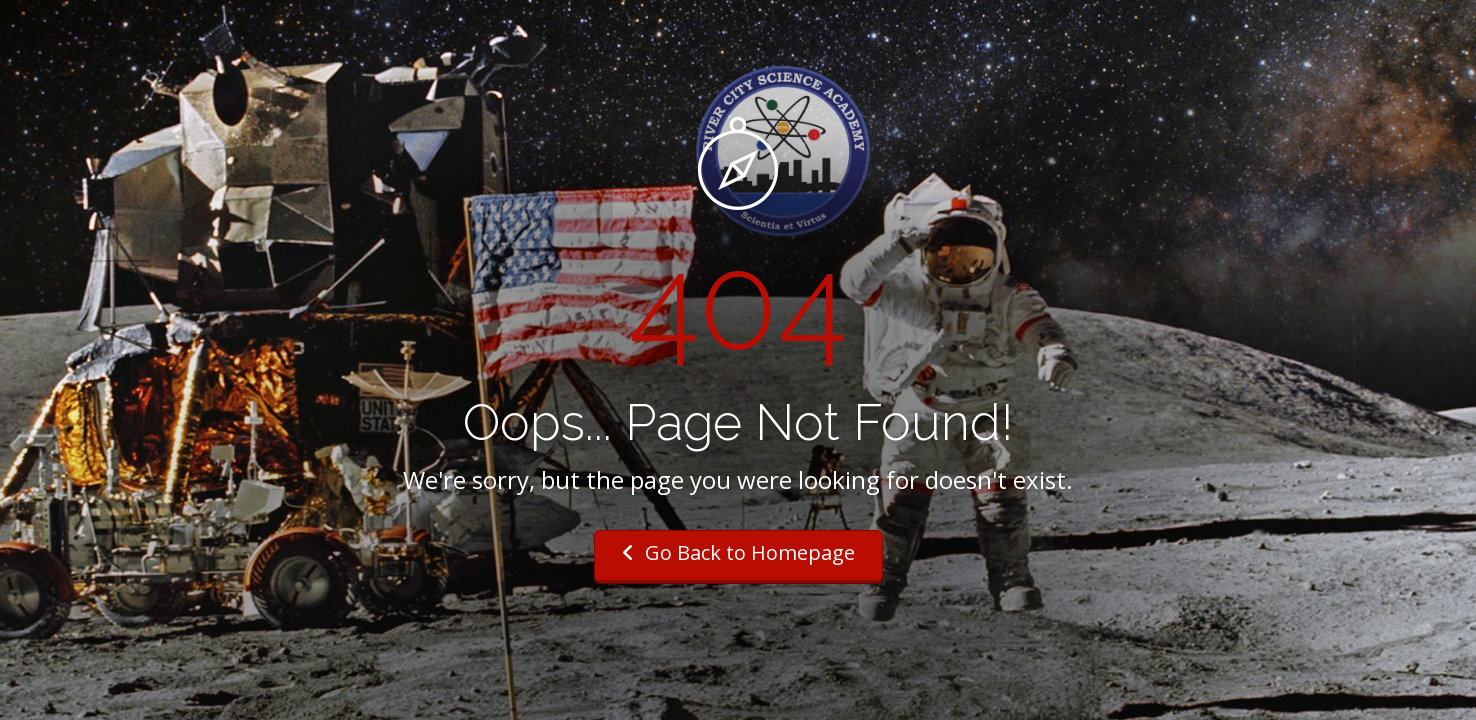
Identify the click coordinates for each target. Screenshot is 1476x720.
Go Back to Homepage (738, 552)
